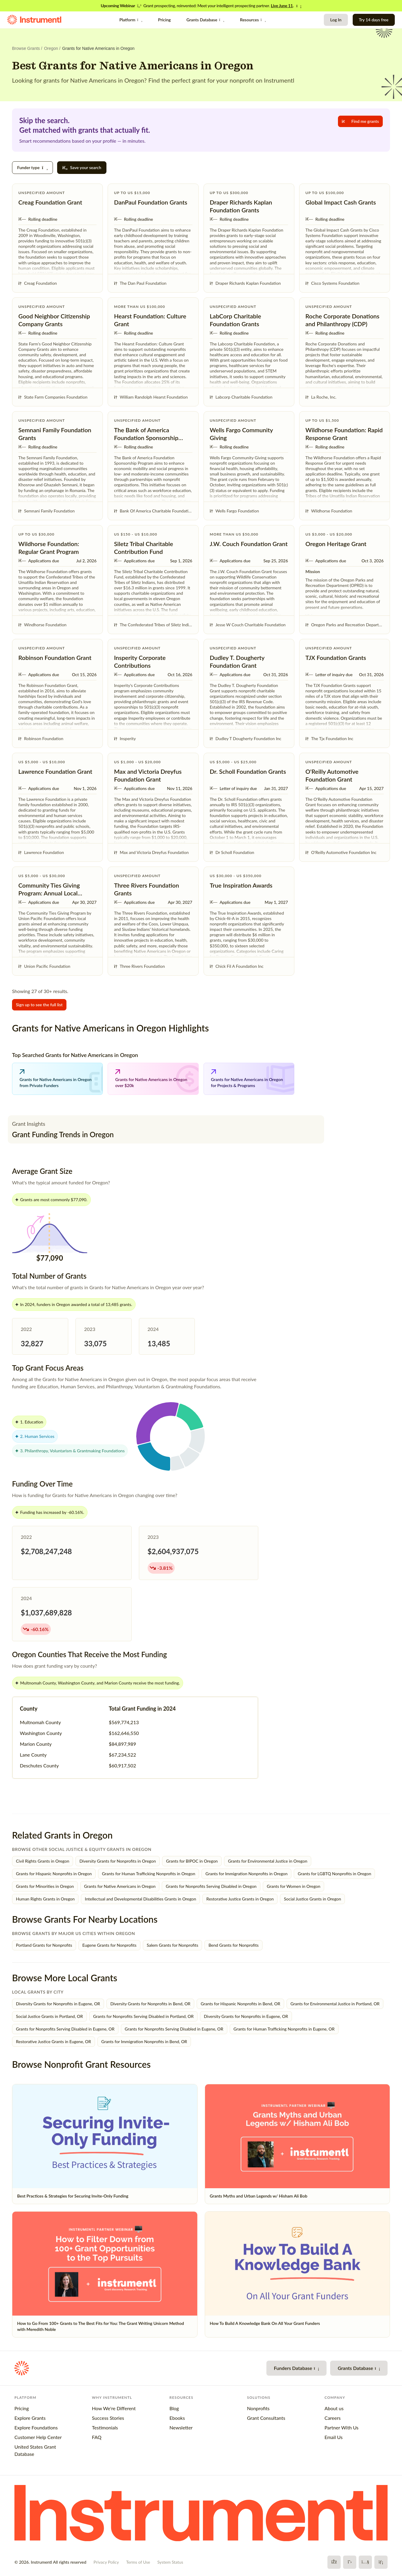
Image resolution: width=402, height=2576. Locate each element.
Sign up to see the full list (39, 1004)
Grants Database (205, 19)
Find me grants (360, 121)
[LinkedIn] (381, 2562)
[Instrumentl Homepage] (34, 20)
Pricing (164, 19)
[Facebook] (334, 2562)
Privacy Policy (106, 2562)
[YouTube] (365, 2562)
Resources (253, 19)
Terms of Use (138, 2562)
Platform (131, 19)
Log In (335, 19)
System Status (170, 2562)
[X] (349, 2562)
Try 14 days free (373, 19)
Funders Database (296, 2368)
